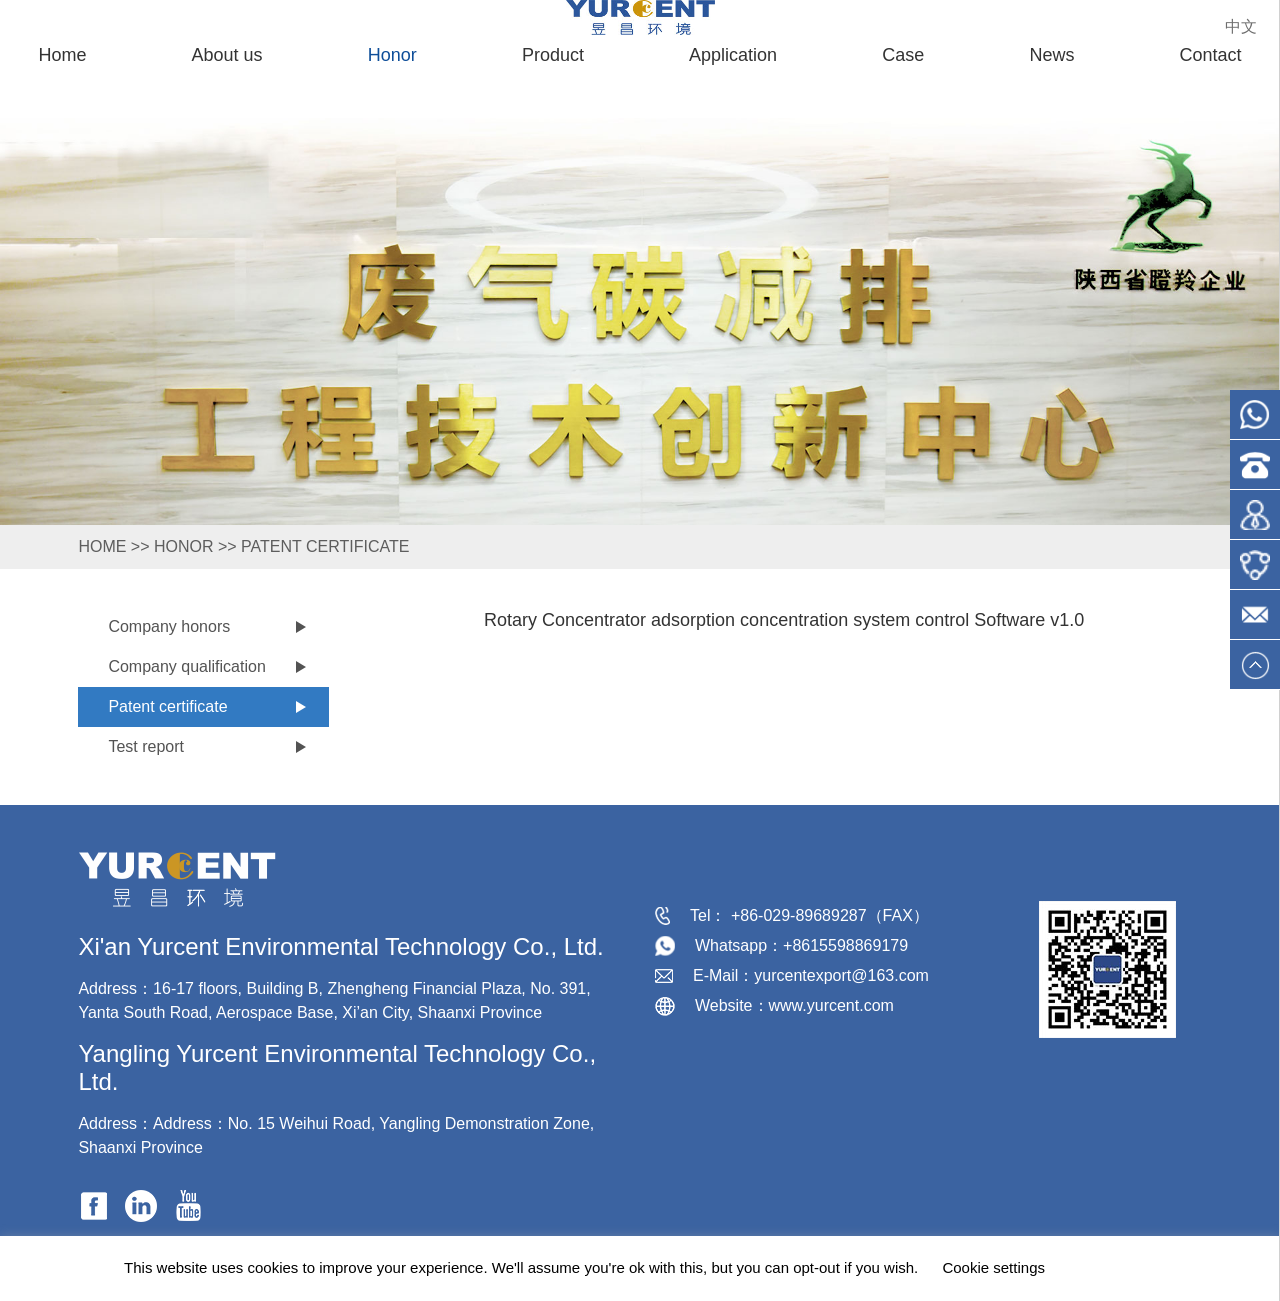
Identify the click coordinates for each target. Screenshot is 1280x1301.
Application (733, 55)
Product (553, 55)
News (1051, 55)
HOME (102, 546)
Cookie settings (993, 1267)
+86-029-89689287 (799, 915)
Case (903, 55)
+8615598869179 (845, 945)
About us (227, 55)
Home (62, 55)
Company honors (169, 626)
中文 (1241, 26)
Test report (146, 746)
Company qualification (186, 666)
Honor (392, 55)
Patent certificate (325, 546)
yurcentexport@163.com (841, 975)
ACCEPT (1112, 1268)
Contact (1211, 55)
